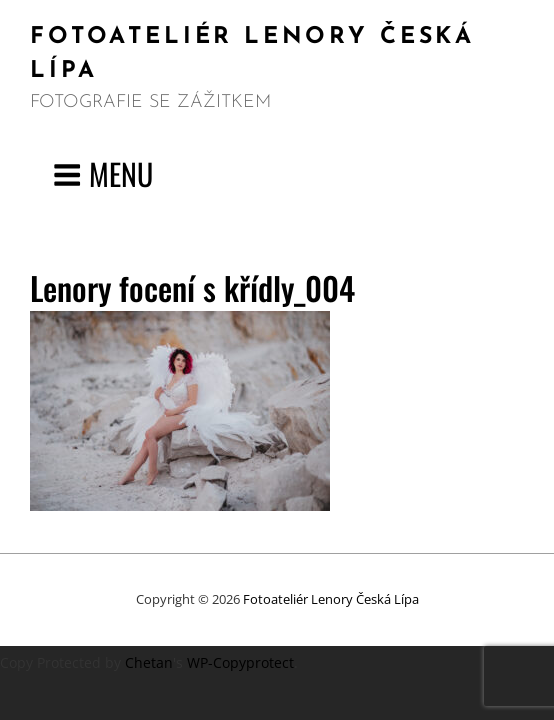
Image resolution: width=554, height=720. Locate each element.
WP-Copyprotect (240, 662)
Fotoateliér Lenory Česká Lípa (331, 599)
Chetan (149, 662)
